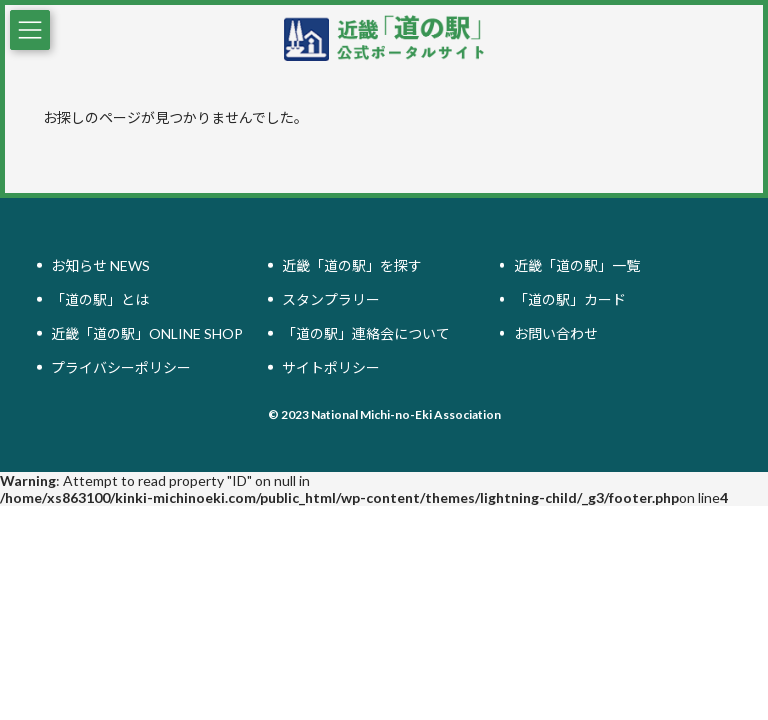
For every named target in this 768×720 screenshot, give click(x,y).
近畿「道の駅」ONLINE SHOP (147, 333)
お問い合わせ (556, 333)
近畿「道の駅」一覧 (577, 265)
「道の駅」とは (100, 299)
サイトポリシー (331, 367)
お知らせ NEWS (100, 265)
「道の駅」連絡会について (366, 333)
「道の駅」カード (570, 299)
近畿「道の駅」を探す (352, 265)
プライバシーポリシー (121, 367)
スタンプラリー (331, 299)
